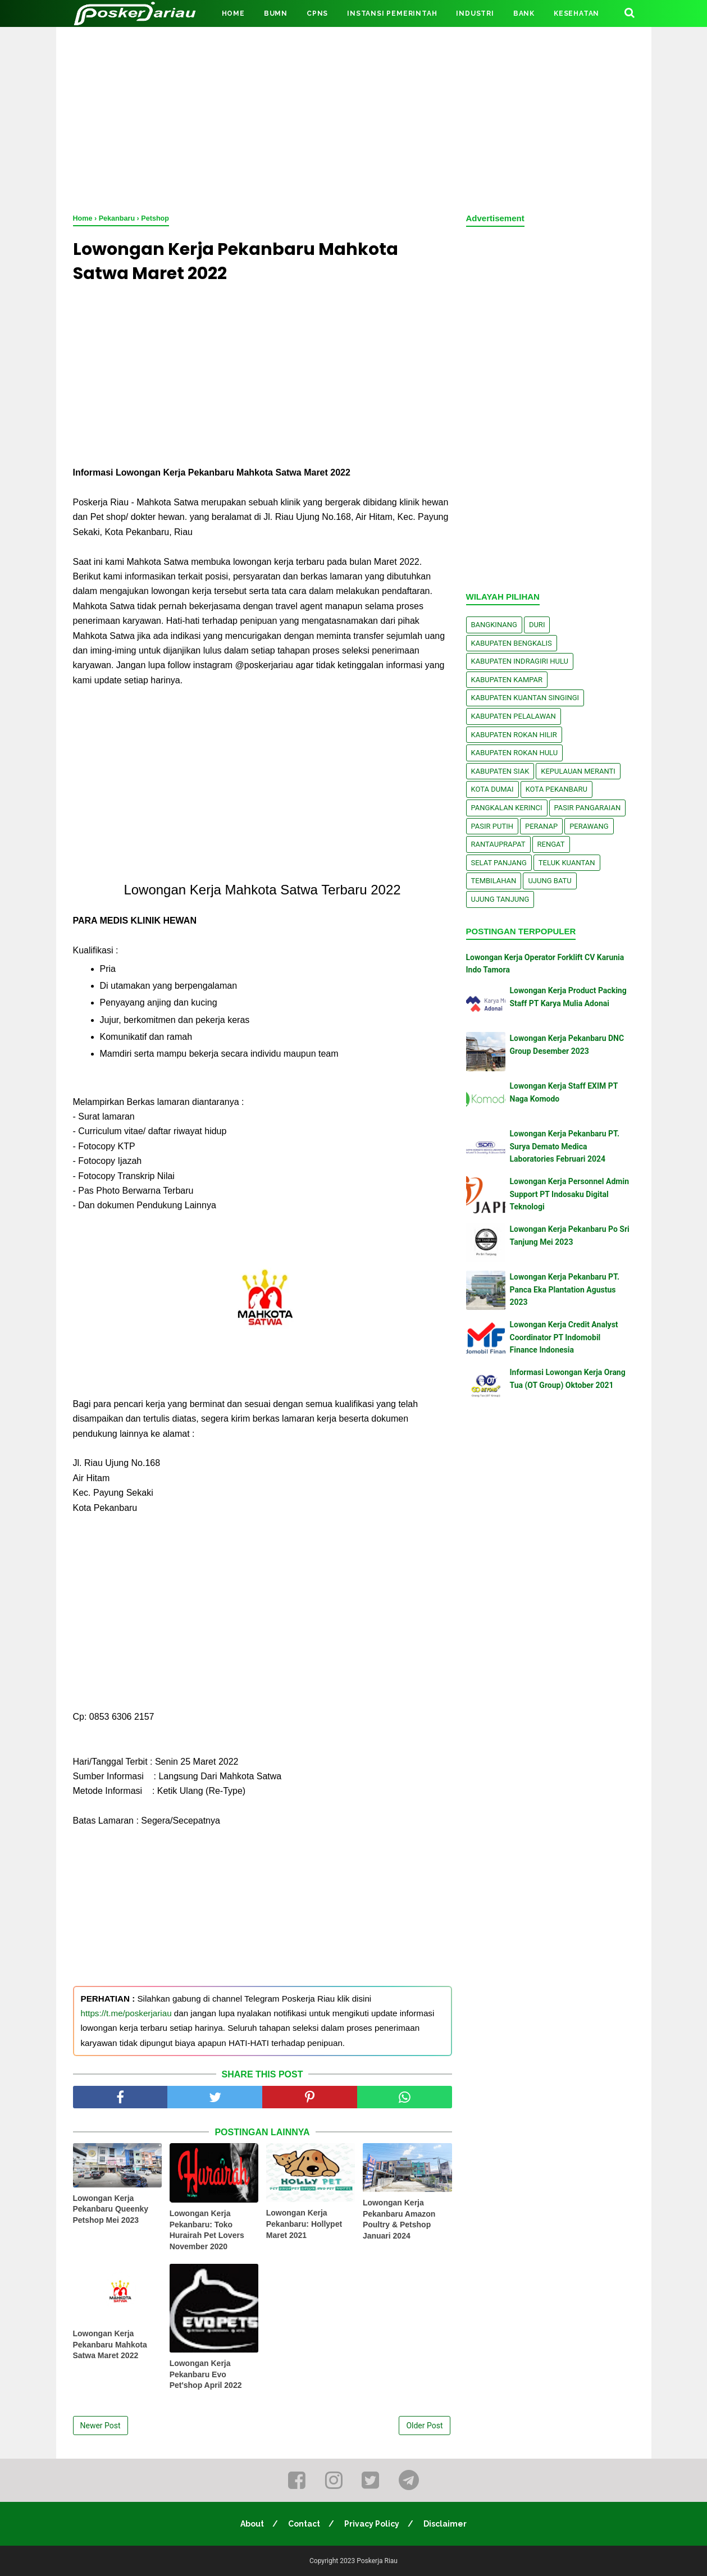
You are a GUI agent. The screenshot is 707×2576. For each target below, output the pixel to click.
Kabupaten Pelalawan (513, 716)
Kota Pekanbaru (556, 789)
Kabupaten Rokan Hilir (514, 734)
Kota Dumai (492, 789)
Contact (304, 2523)
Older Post (424, 2425)
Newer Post (100, 2425)
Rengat (551, 844)
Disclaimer (445, 2523)
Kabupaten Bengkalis (511, 643)
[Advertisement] (354, 118)
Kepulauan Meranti (578, 771)
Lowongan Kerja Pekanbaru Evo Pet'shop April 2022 (206, 2374)
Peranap (541, 826)
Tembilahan (494, 880)
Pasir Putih (492, 826)
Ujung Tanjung (500, 899)
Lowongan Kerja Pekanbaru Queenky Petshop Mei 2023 (111, 2209)
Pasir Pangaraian (587, 807)
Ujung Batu (549, 880)
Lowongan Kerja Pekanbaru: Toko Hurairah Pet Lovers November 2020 (207, 2230)
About (252, 2523)
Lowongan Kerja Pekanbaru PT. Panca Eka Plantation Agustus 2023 (565, 1289)
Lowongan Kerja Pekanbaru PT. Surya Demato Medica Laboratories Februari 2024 (565, 1146)
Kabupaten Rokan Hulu (514, 752)
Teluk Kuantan (567, 862)
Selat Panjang (499, 862)
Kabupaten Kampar (507, 679)
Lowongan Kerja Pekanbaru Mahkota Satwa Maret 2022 (110, 2344)
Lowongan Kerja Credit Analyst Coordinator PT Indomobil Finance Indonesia (564, 1337)
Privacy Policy (371, 2523)
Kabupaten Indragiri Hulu (520, 661)
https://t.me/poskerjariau (126, 2013)
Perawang (589, 826)
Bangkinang (494, 624)
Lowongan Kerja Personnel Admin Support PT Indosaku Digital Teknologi (569, 1194)
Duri (537, 624)
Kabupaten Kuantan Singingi (525, 697)
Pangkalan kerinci (506, 807)
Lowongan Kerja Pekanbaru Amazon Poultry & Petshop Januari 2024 (399, 2219)
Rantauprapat (498, 844)
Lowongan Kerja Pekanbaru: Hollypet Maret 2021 (304, 2223)
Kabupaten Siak (500, 771)
